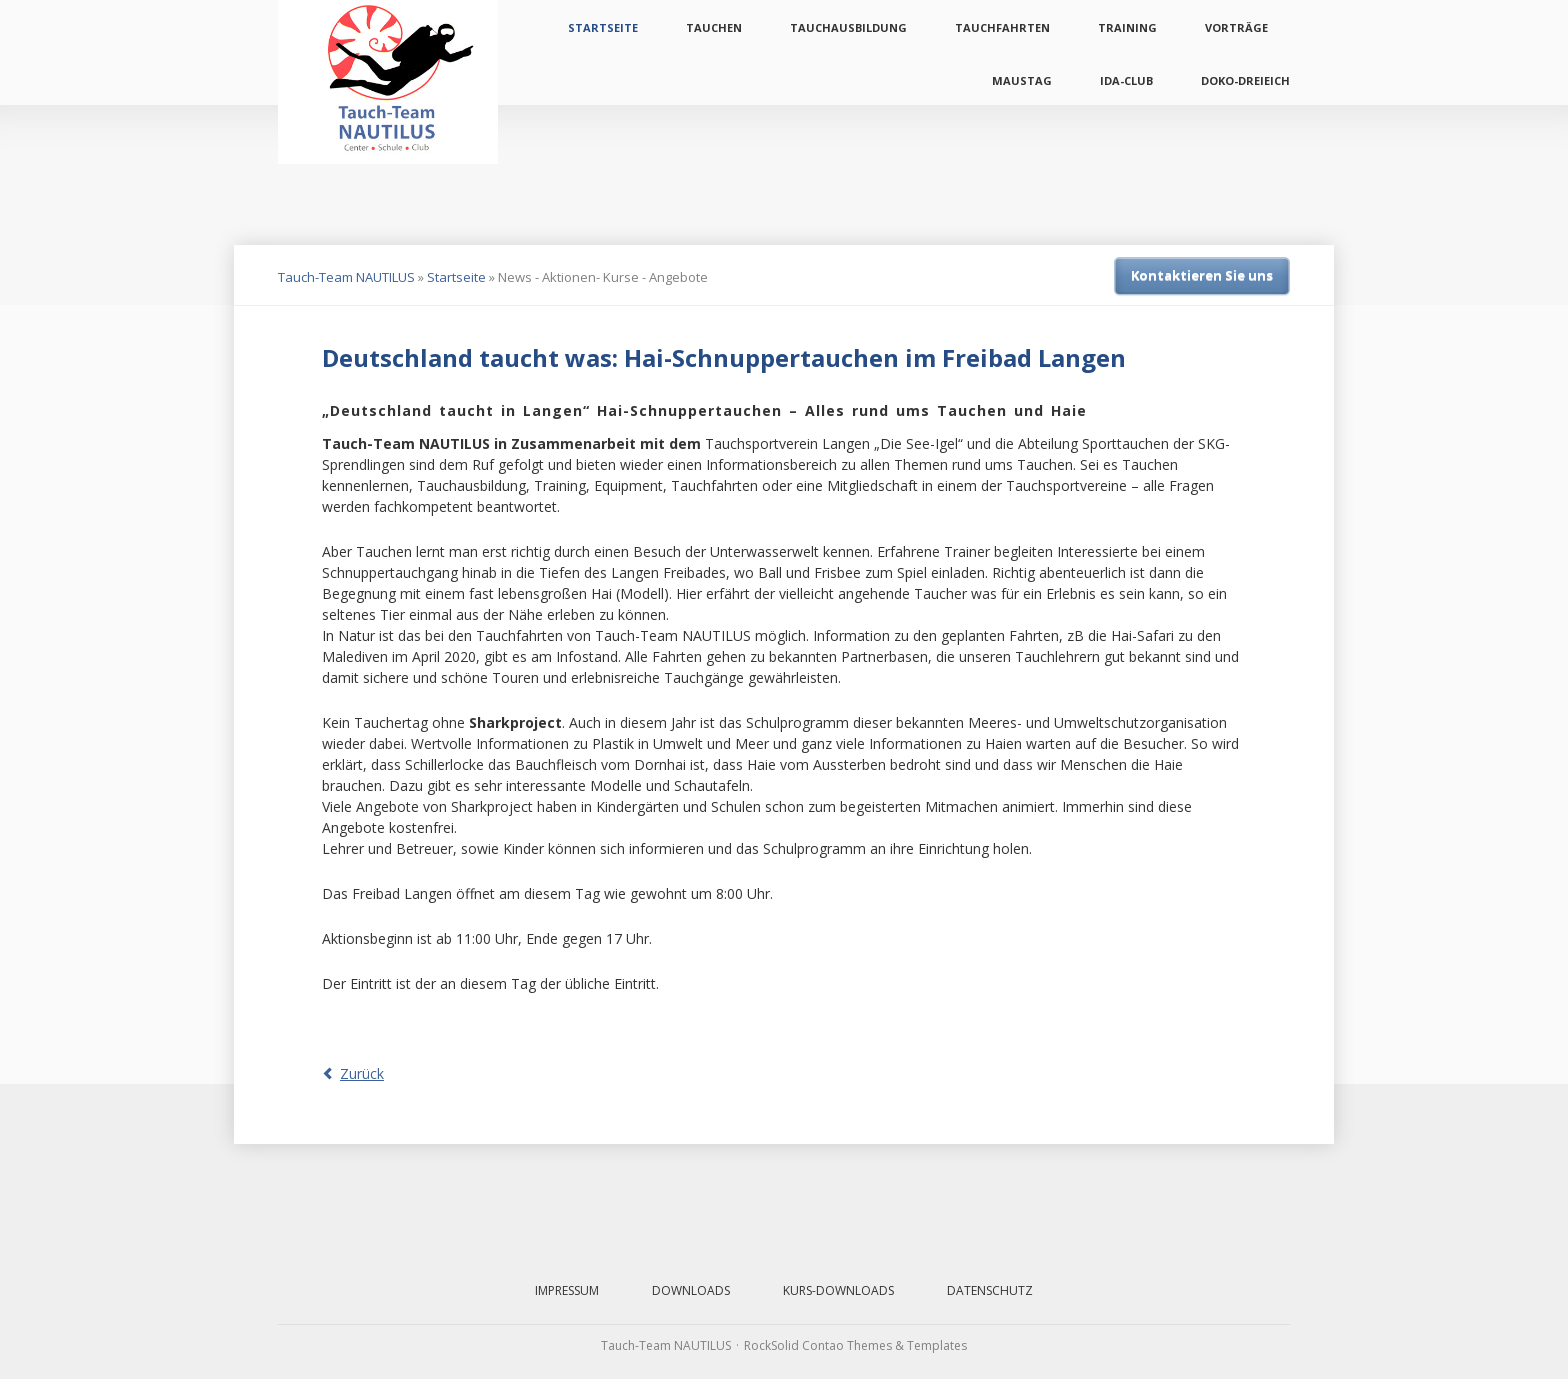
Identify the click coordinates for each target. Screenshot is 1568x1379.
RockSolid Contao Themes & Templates (855, 1345)
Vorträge (1236, 27)
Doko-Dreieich (1245, 80)
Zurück (362, 1073)
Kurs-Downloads (838, 1290)
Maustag (1022, 80)
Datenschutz (990, 1290)
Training (1127, 27)
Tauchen (714, 27)
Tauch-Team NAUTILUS (346, 277)
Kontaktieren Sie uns (1202, 275)
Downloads (691, 1290)
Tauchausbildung (848, 27)
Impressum (567, 1290)
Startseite (603, 27)
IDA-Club (1126, 80)
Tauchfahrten (1002, 27)
